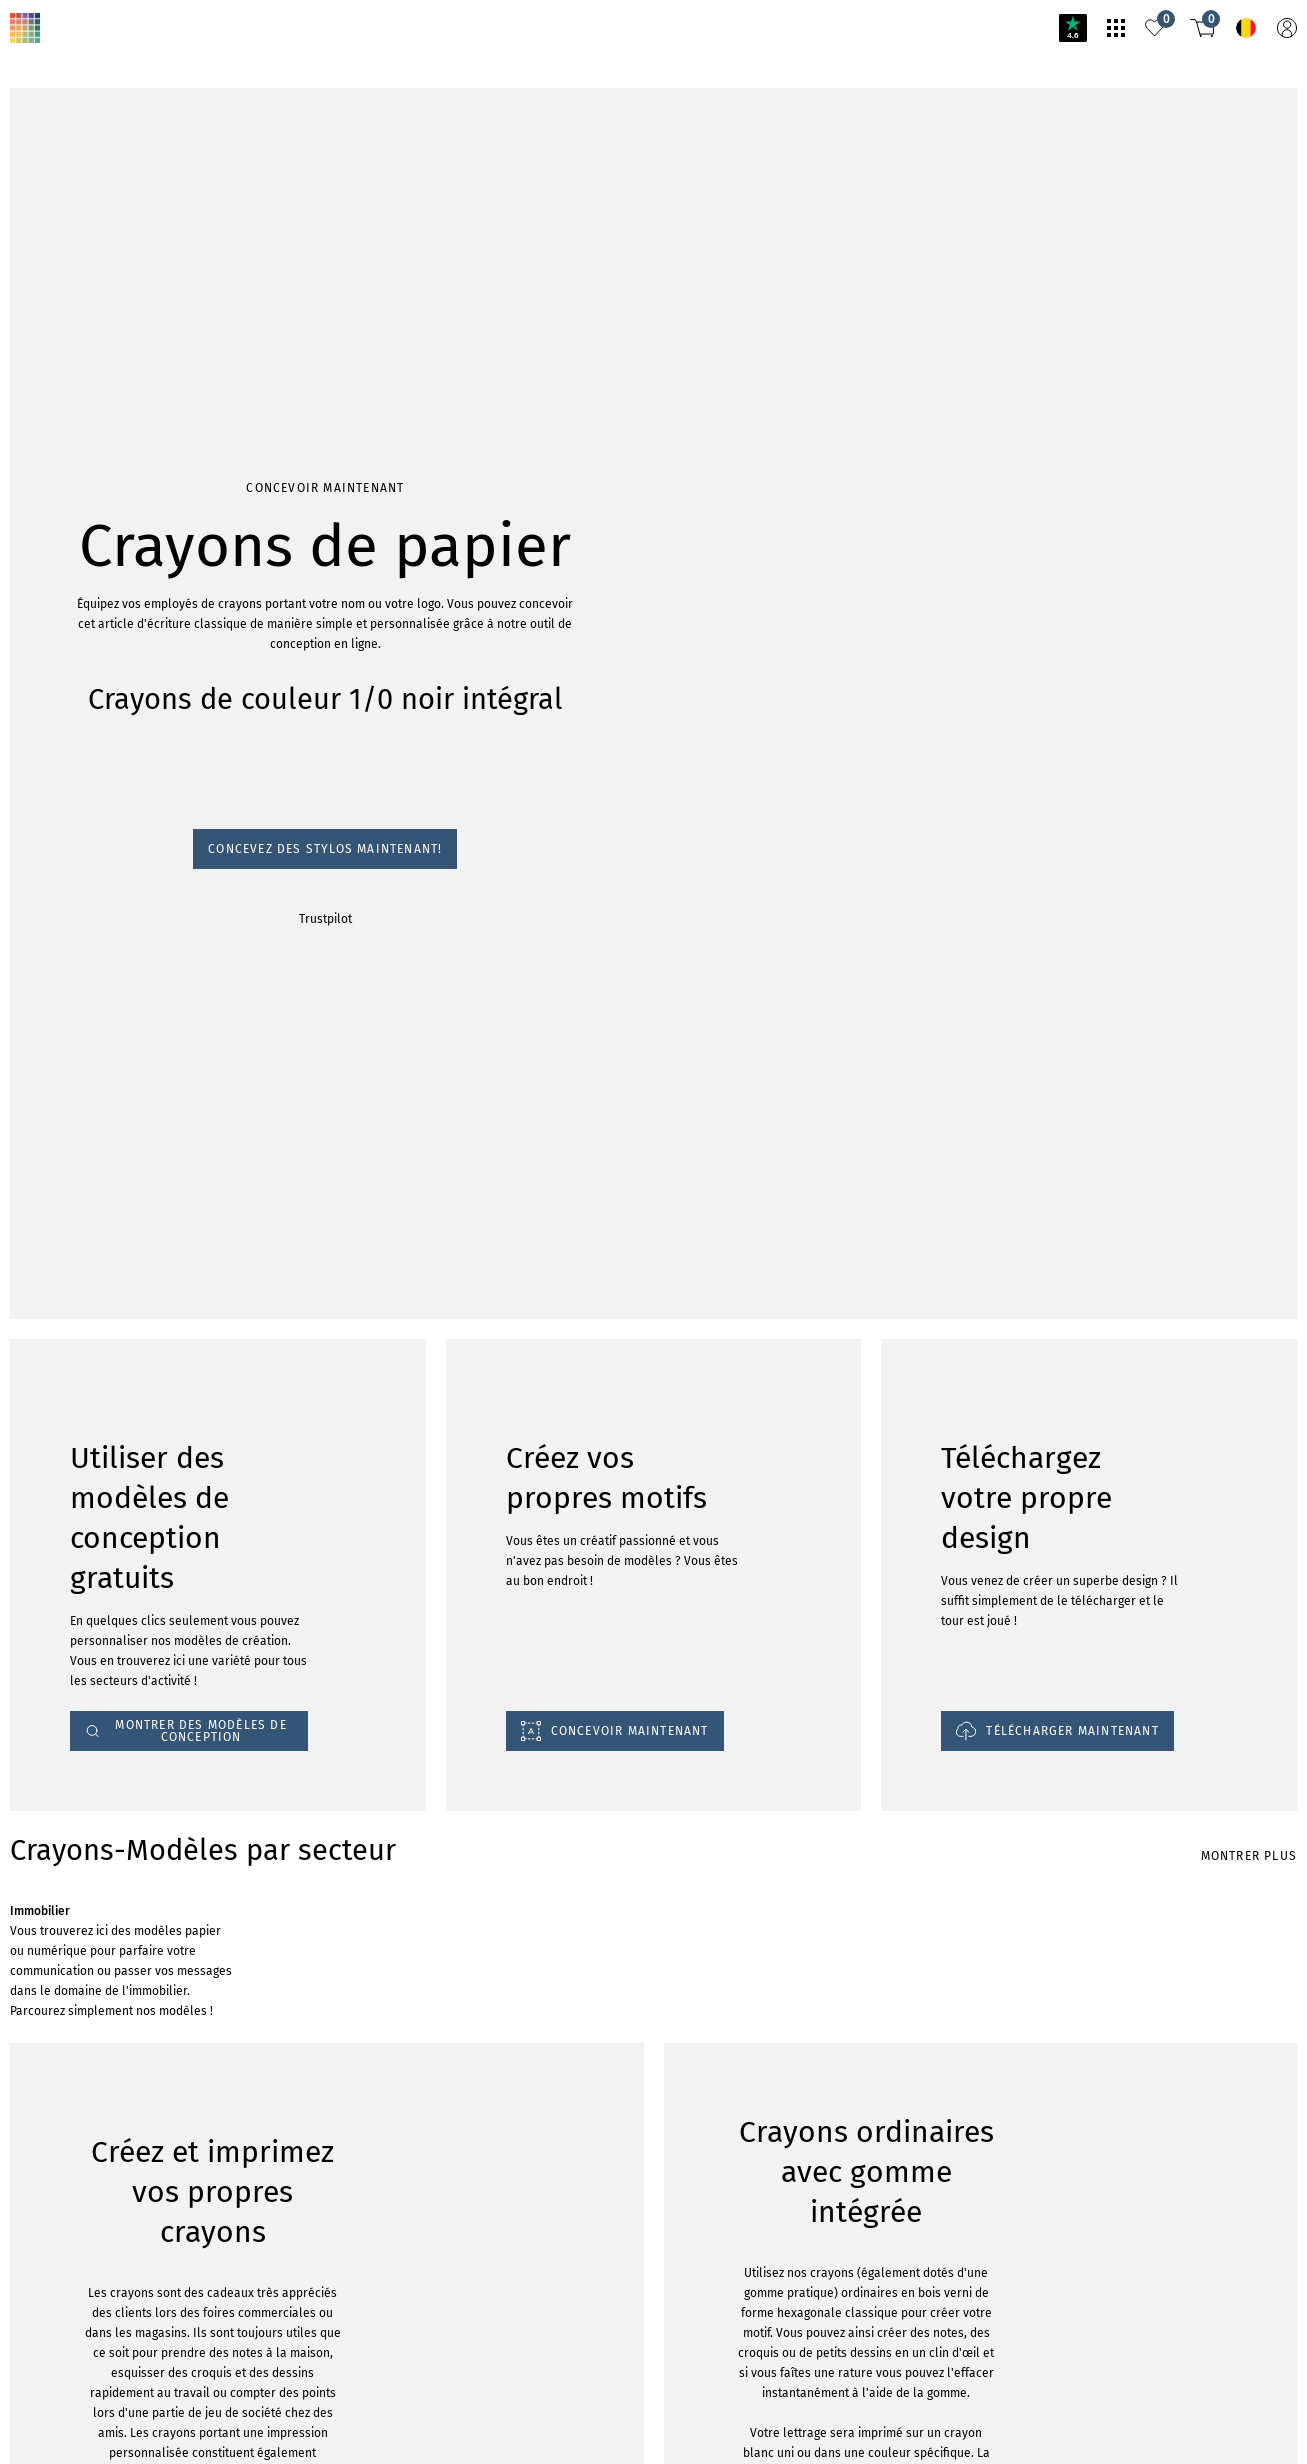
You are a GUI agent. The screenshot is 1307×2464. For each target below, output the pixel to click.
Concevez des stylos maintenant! (325, 849)
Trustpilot (325, 919)
